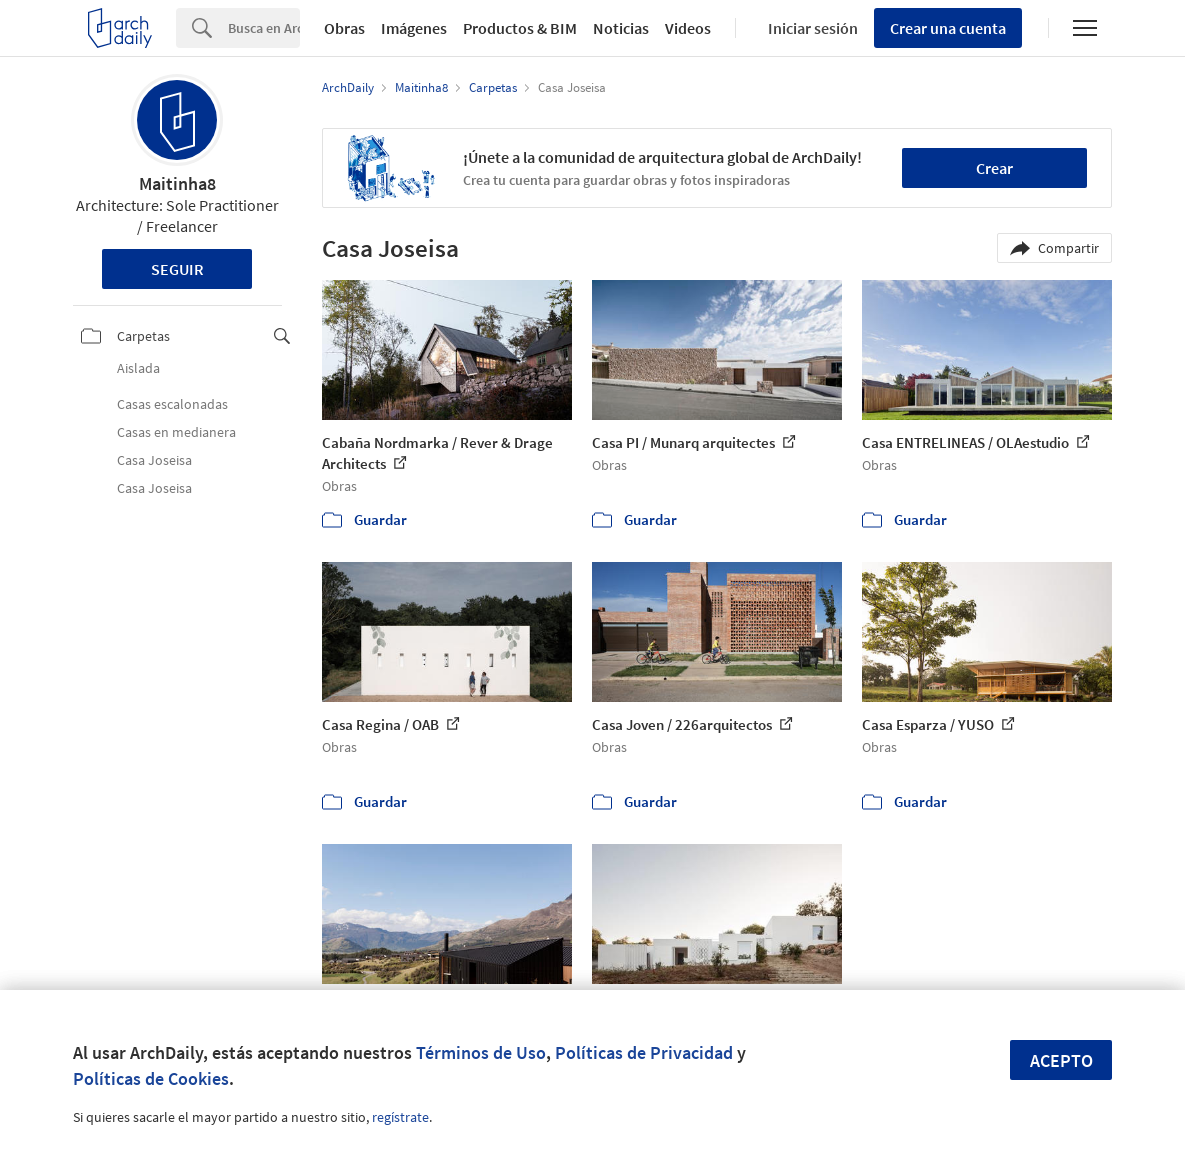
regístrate (400, 1117)
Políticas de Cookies (151, 1078)
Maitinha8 (177, 183)
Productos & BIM (520, 28)
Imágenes (414, 28)
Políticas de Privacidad (644, 1052)
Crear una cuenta (948, 28)
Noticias (621, 28)
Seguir (177, 269)
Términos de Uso (481, 1052)
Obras (344, 28)
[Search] (264, 28)
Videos (688, 28)
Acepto (1061, 1060)
